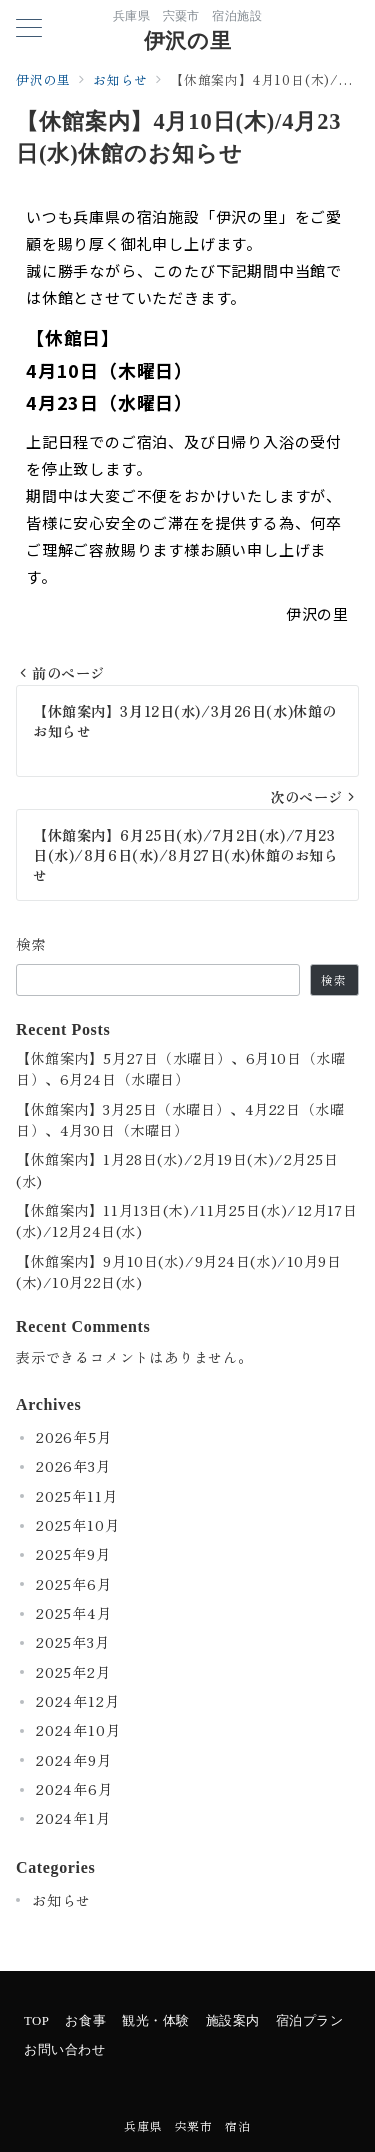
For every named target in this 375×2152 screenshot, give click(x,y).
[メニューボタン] (29, 29)
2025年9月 (73, 1554)
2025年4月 (74, 1613)
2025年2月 (73, 1672)
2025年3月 (73, 1642)
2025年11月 (76, 1496)
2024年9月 (74, 1760)
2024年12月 (77, 1701)
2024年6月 (74, 1789)
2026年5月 (74, 1437)
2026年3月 (73, 1466)
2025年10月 (77, 1525)
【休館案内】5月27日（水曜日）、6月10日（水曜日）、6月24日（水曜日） (180, 1068)
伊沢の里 (187, 41)
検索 (31, 944)
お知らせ (61, 1900)
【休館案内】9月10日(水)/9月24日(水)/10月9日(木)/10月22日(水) (179, 1271)
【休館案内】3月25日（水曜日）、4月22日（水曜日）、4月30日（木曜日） (180, 1119)
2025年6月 (74, 1584)
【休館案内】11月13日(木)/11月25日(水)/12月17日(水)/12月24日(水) (186, 1220)
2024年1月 (73, 1818)
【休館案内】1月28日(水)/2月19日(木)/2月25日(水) (177, 1169)
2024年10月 (78, 1730)
